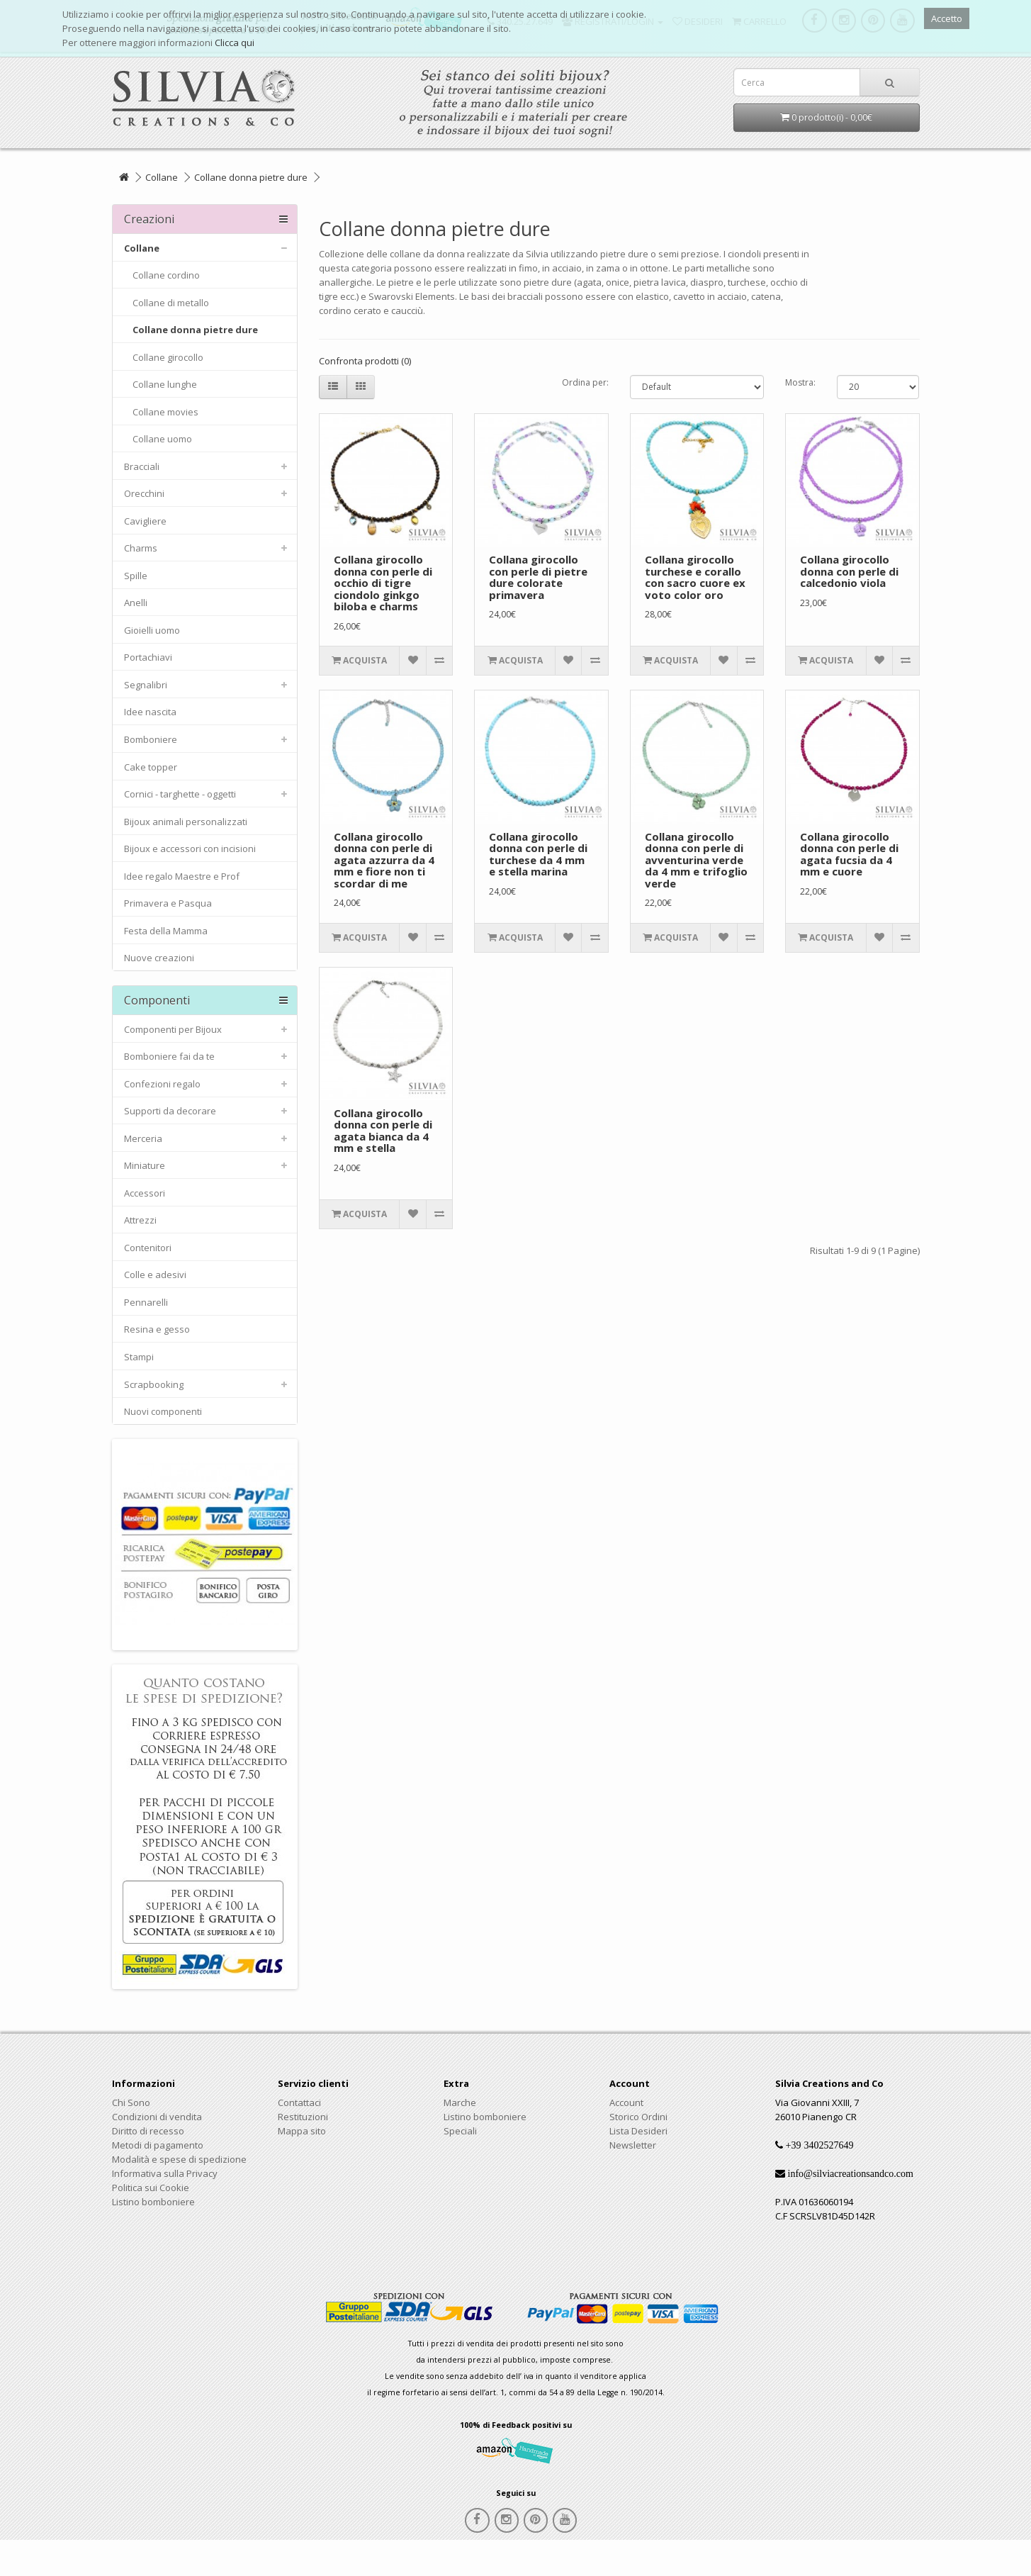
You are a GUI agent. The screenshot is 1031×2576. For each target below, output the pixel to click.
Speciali (460, 2130)
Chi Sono (131, 2102)
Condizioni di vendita (157, 2116)
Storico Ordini (638, 2116)
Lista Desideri (638, 2130)
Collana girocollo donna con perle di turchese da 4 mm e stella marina (538, 854)
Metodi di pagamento (157, 2145)
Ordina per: (585, 382)
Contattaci (299, 2102)
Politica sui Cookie (150, 2187)
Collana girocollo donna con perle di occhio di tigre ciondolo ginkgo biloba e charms (383, 582)
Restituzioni (303, 2116)
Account (626, 2102)
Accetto (946, 18)
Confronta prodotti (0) (365, 360)
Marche (460, 2102)
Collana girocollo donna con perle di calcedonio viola (849, 571)
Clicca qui (234, 42)
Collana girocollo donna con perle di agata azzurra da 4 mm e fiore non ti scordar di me (384, 859)
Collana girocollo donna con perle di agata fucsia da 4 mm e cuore (849, 854)
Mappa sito (302, 2130)
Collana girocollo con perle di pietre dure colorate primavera (538, 577)
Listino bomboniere (153, 2201)
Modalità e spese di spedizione (179, 2159)
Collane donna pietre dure (251, 177)
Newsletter (632, 2145)
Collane (161, 177)
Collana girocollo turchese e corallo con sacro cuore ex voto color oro (695, 577)
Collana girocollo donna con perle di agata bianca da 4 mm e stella (383, 1130)
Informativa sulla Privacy (165, 2173)
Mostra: (800, 382)
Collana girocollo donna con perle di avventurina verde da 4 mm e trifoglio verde (696, 859)
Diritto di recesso (148, 2130)
